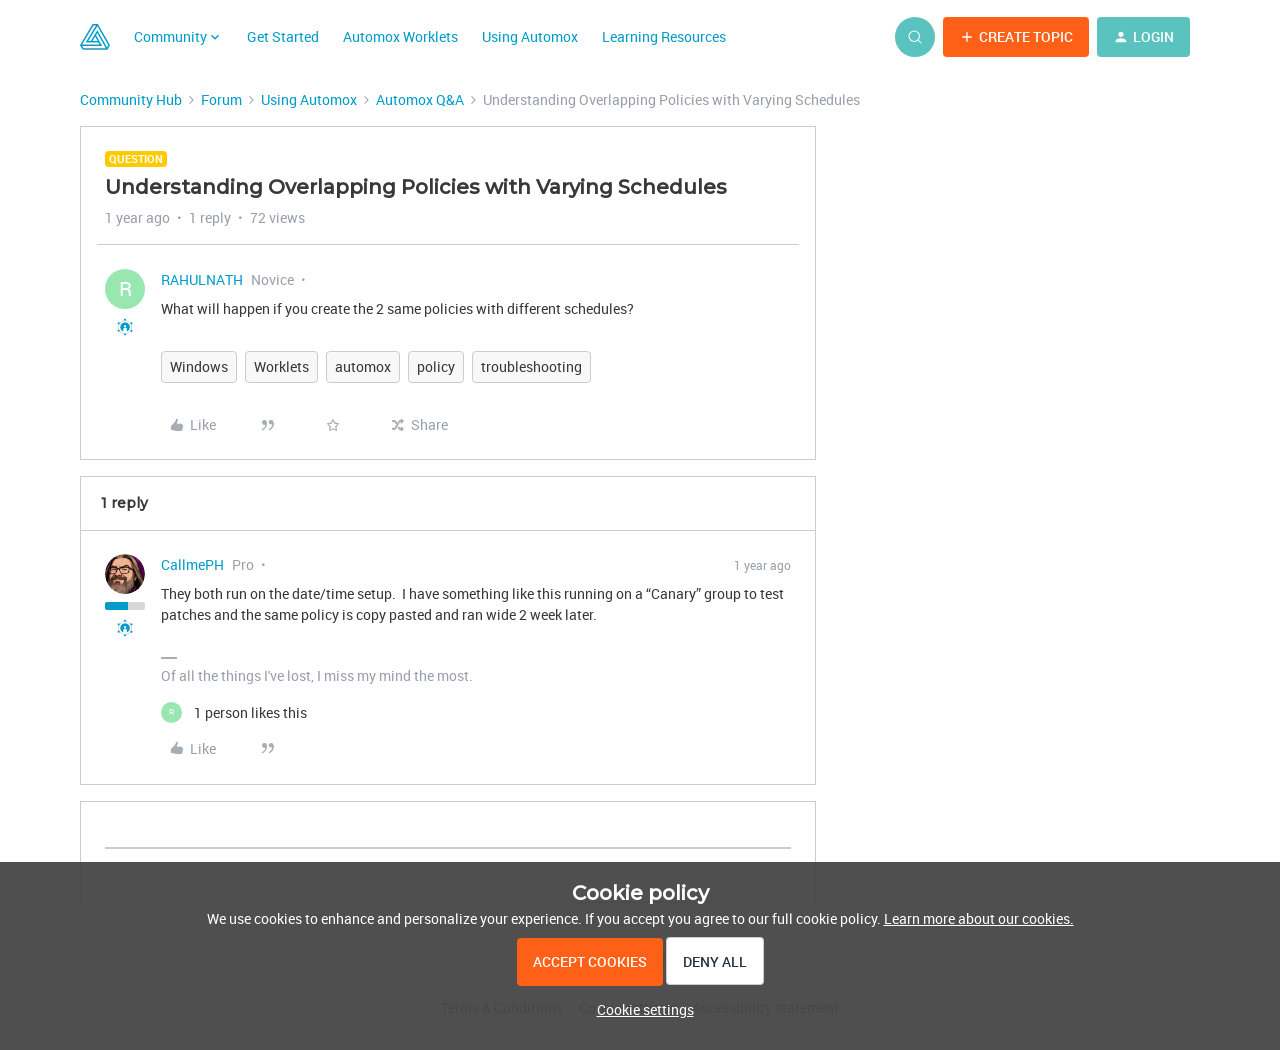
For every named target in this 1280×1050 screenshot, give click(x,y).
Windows (199, 366)
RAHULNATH (202, 279)
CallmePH (192, 564)
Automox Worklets (400, 36)
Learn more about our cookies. (979, 918)
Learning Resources (664, 36)
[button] (1016, 37)
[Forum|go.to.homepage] (95, 37)
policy (436, 366)
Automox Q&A (420, 99)
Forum (221, 99)
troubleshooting (531, 366)
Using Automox (530, 36)
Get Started (283, 36)
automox (363, 366)
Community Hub (131, 99)
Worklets (281, 366)
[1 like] (234, 712)
